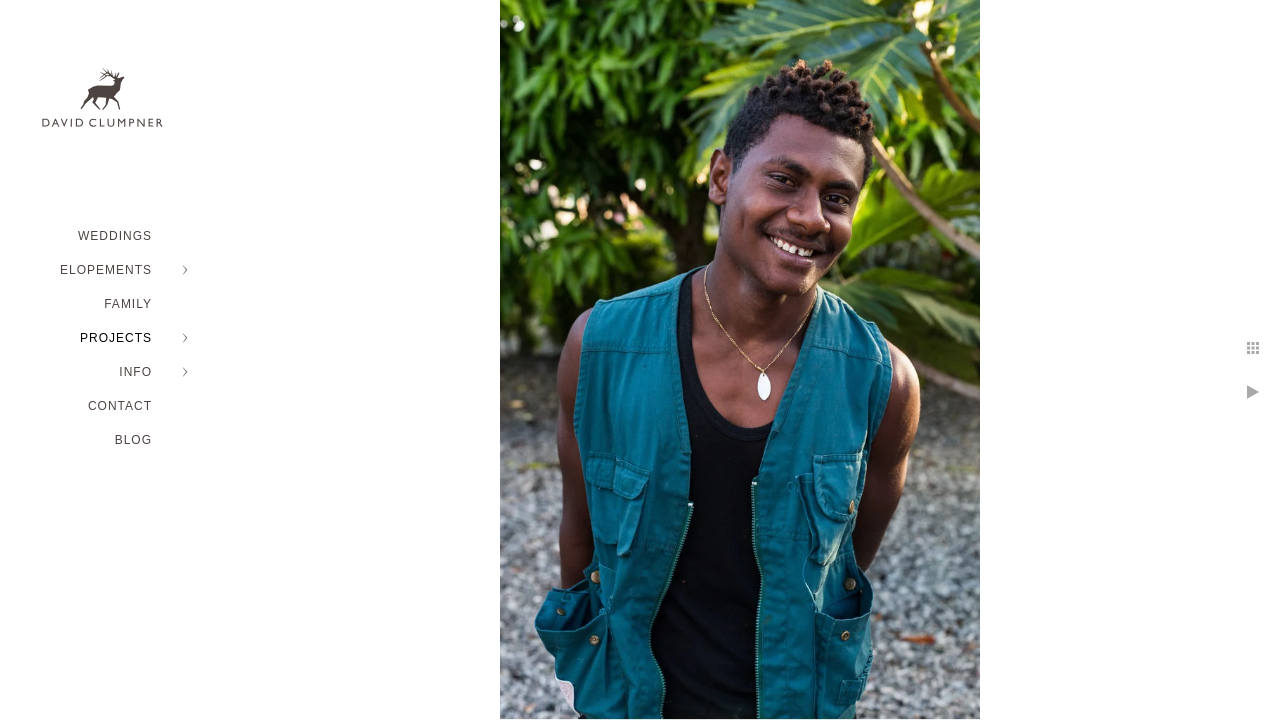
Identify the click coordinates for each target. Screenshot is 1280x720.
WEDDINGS (115, 236)
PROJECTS (116, 338)
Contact (120, 406)
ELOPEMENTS (106, 270)
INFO (135, 372)
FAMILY (128, 304)
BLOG (133, 440)
